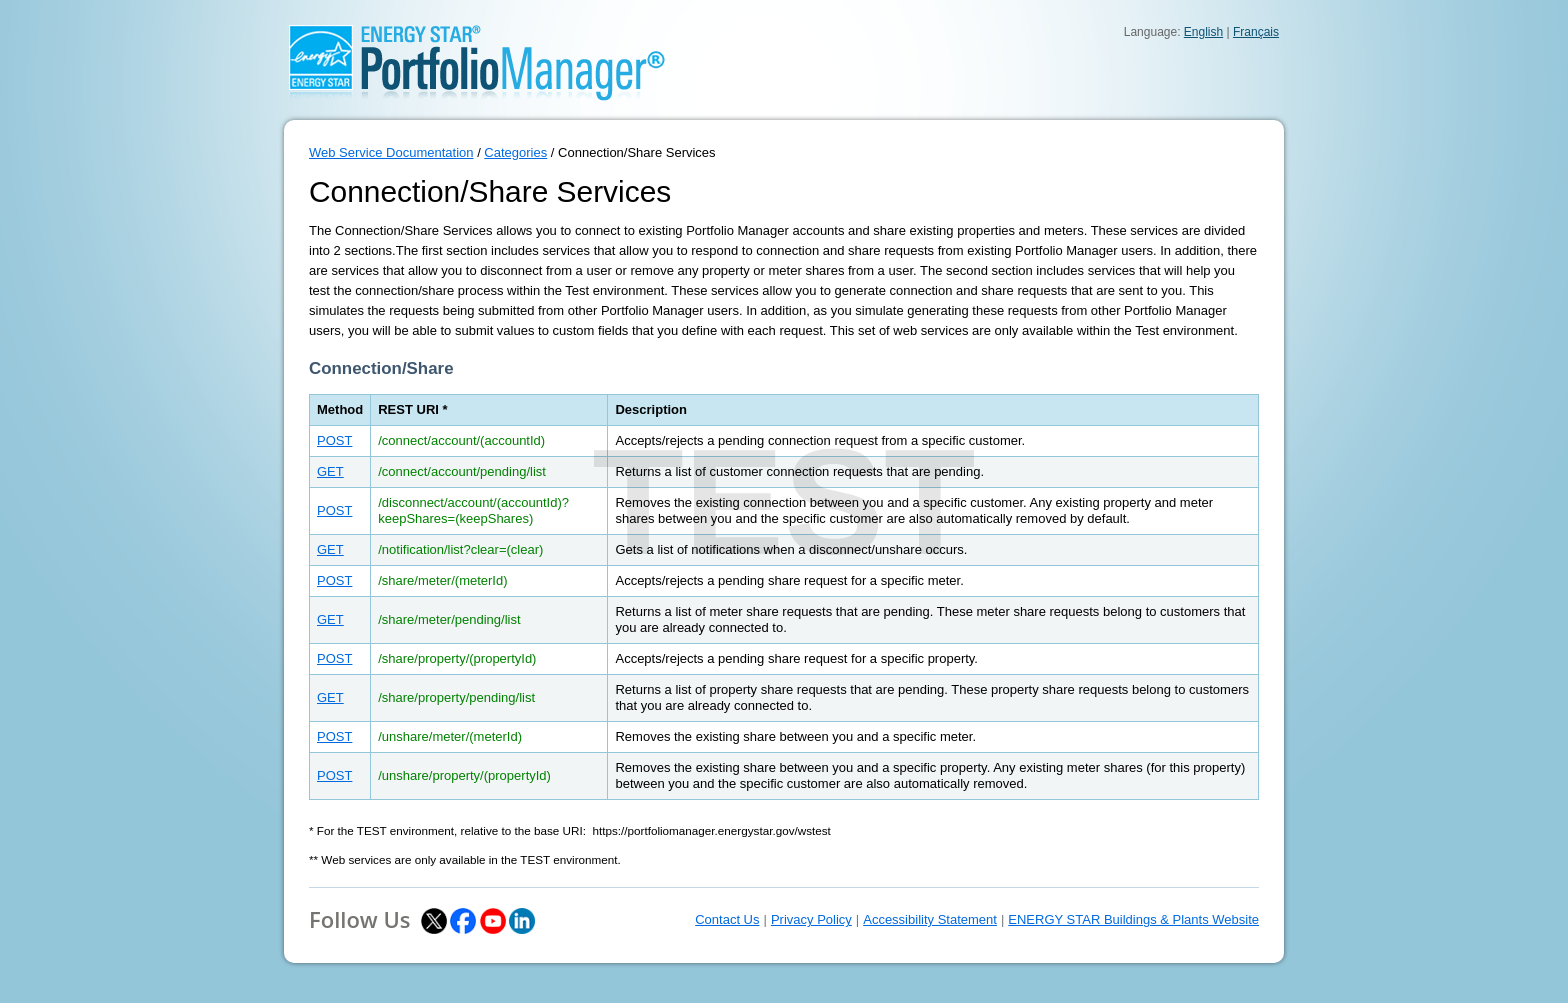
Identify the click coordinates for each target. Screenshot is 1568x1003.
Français (1256, 32)
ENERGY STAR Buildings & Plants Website (1133, 919)
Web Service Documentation (391, 152)
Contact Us (727, 919)
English (1203, 32)
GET (330, 471)
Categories (515, 152)
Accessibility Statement (930, 919)
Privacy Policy (811, 919)
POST (334, 440)
